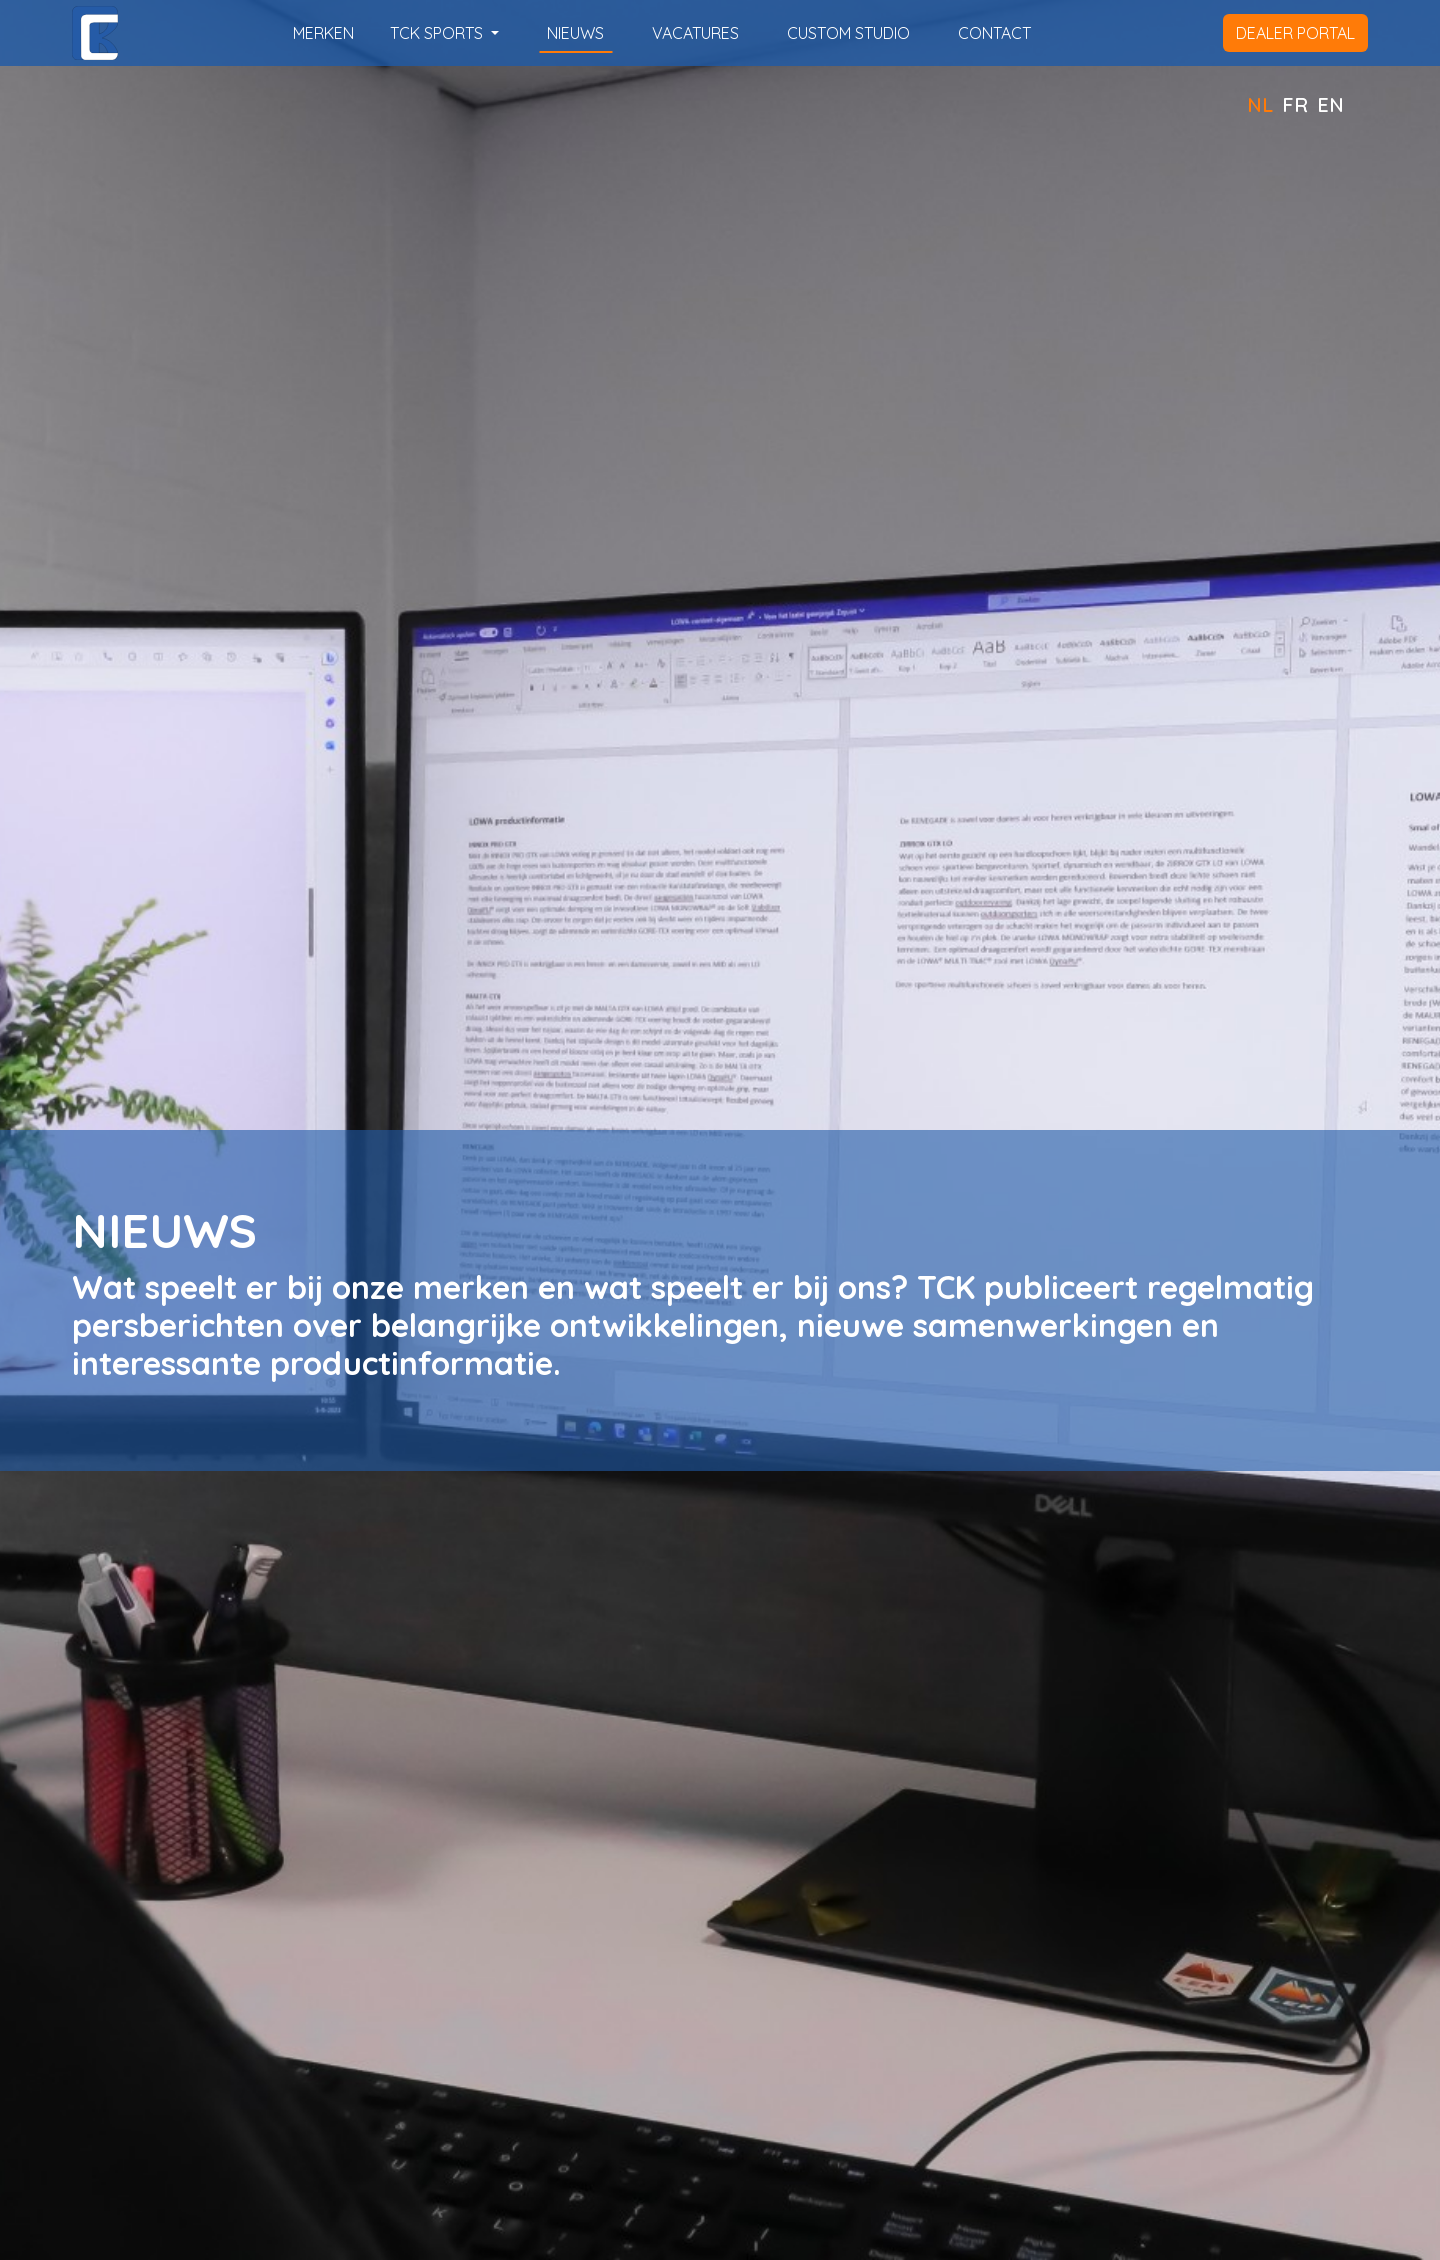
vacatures (695, 33)
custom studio (848, 33)
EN (1330, 104)
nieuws (575, 33)
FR (1295, 104)
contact (994, 33)
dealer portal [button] (1295, 33)
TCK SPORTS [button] (438, 33)
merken (323, 33)
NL (1260, 104)
